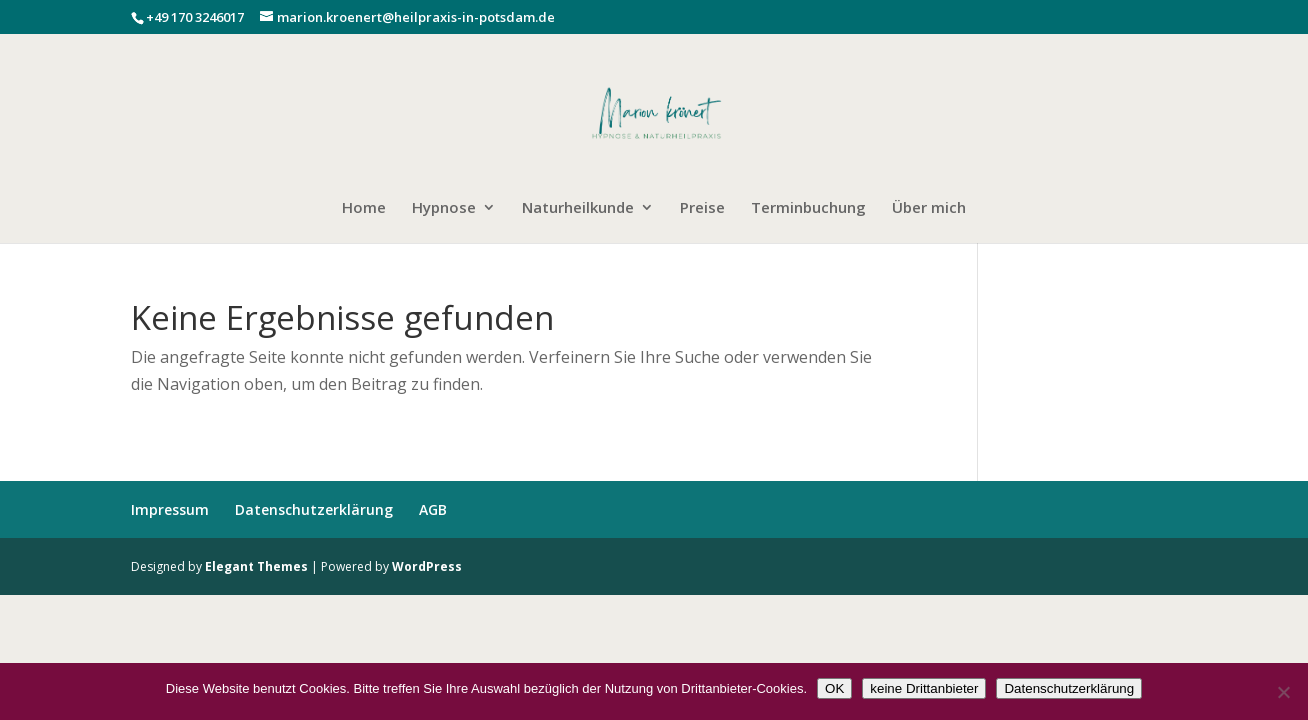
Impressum (170, 509)
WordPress (427, 566)
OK (834, 688)
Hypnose (444, 208)
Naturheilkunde (578, 208)
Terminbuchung (808, 208)
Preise (702, 208)
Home (364, 208)
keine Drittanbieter (924, 688)
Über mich (929, 208)
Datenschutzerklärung (314, 509)
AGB (433, 509)
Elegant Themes (256, 566)
